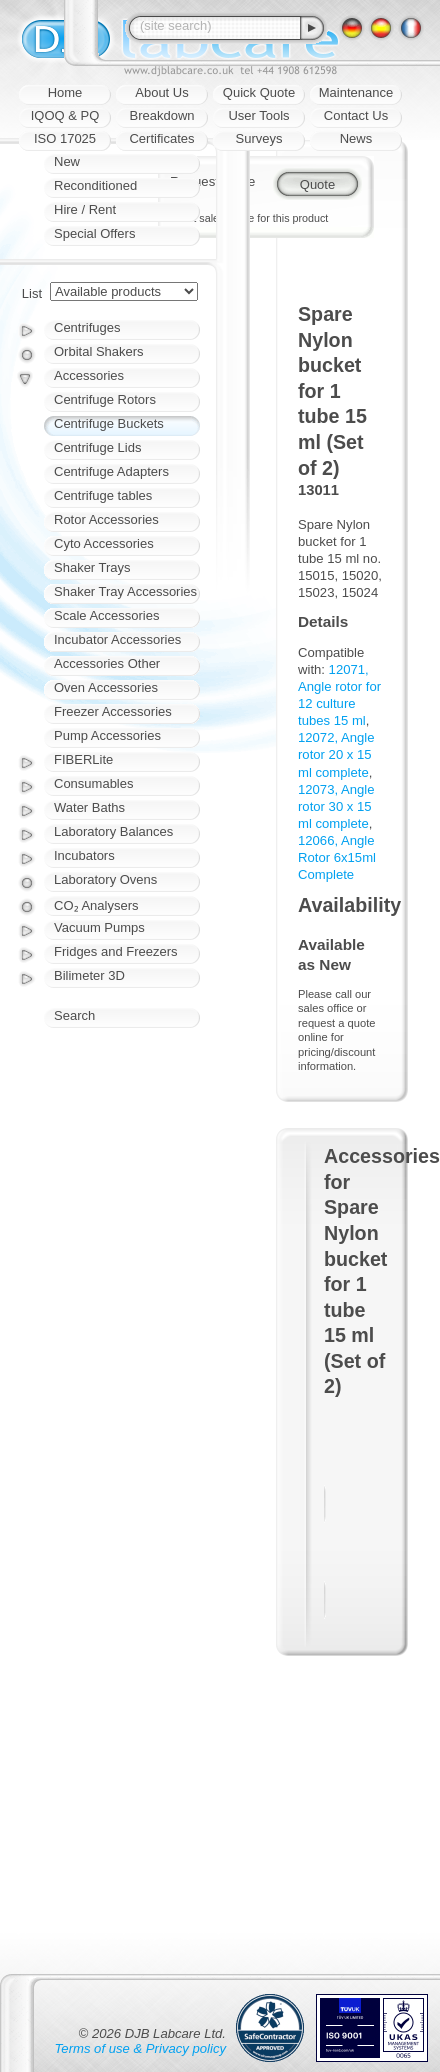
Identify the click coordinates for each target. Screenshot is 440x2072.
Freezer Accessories (113, 711)
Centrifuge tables (103, 495)
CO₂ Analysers (96, 905)
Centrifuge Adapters (111, 471)
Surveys (259, 138)
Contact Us (356, 115)
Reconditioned (95, 185)
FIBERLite (83, 759)
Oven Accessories (106, 687)
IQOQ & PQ (65, 115)
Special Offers (94, 233)
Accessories (89, 375)
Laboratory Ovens (105, 879)
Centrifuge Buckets (109, 423)
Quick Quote (259, 92)
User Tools (258, 115)
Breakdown (161, 115)
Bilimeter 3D (89, 975)
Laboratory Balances (113, 831)
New (67, 161)
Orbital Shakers (99, 351)
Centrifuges (87, 327)
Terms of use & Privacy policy (140, 2048)
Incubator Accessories (117, 639)
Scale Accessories (107, 615)
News (356, 138)
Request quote (212, 181)
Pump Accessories (107, 735)
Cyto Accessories (104, 543)
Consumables (94, 783)
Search (74, 1015)
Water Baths (89, 807)
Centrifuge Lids (97, 447)
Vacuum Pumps (99, 927)
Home (65, 92)
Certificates (161, 138)
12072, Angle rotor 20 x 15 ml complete (336, 754)
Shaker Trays (92, 567)
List (32, 293)
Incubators (84, 855)
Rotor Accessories (106, 519)
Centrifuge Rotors (105, 399)
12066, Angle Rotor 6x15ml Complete (337, 857)
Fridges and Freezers (116, 951)
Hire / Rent (85, 209)
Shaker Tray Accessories (125, 591)
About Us (161, 92)
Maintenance (356, 92)
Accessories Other (107, 663)
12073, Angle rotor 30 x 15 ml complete (336, 806)
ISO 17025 (65, 138)
